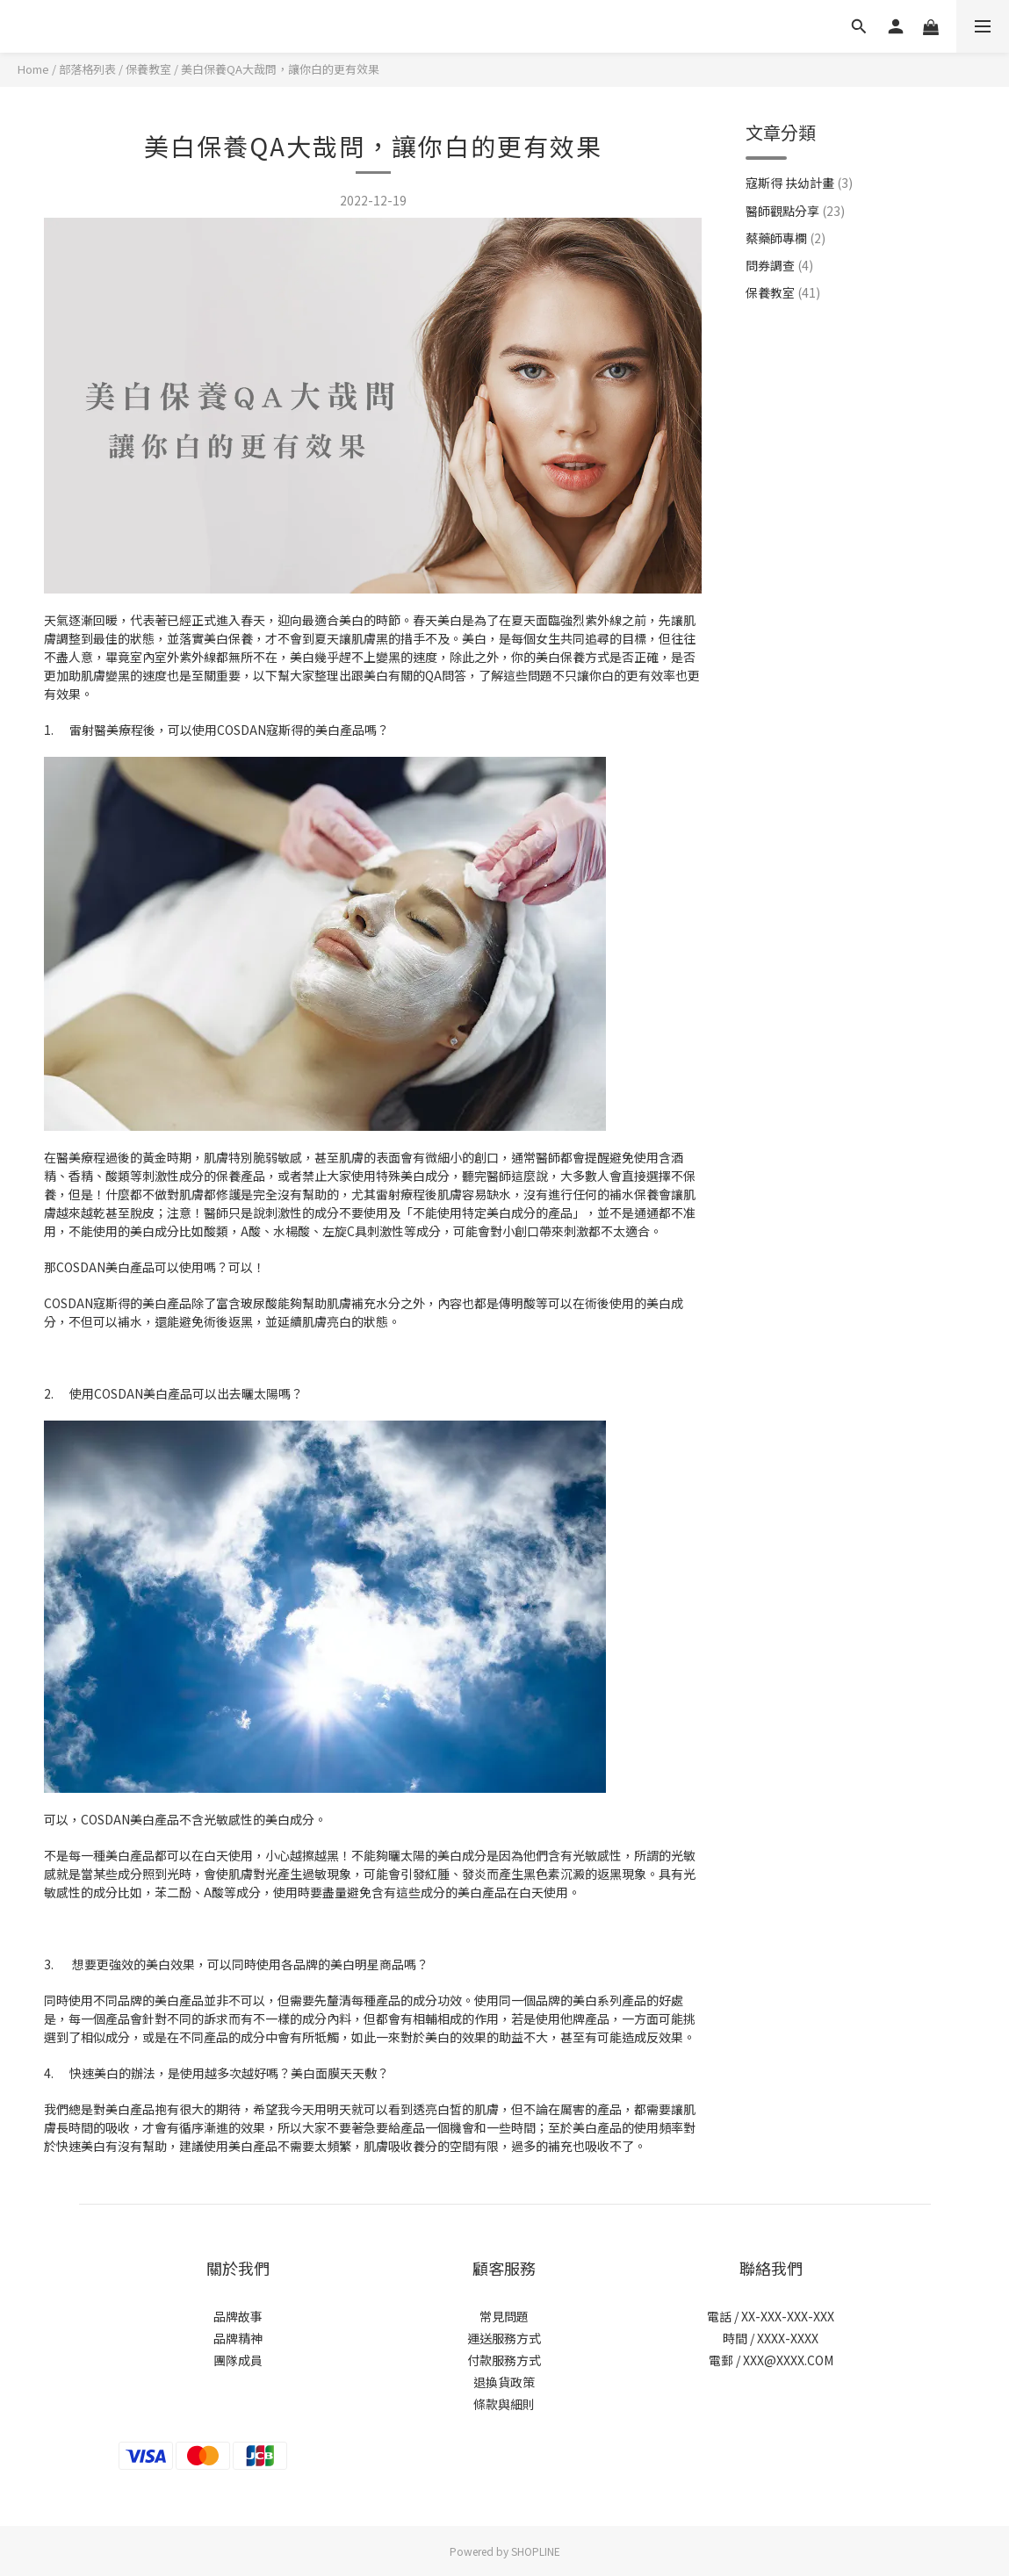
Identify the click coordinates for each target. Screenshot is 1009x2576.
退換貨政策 (504, 2382)
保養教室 (148, 69)
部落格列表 (87, 69)
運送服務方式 (504, 2338)
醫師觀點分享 (795, 210)
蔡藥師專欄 (785, 238)
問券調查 (779, 265)
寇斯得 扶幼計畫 (799, 182)
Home (33, 69)
